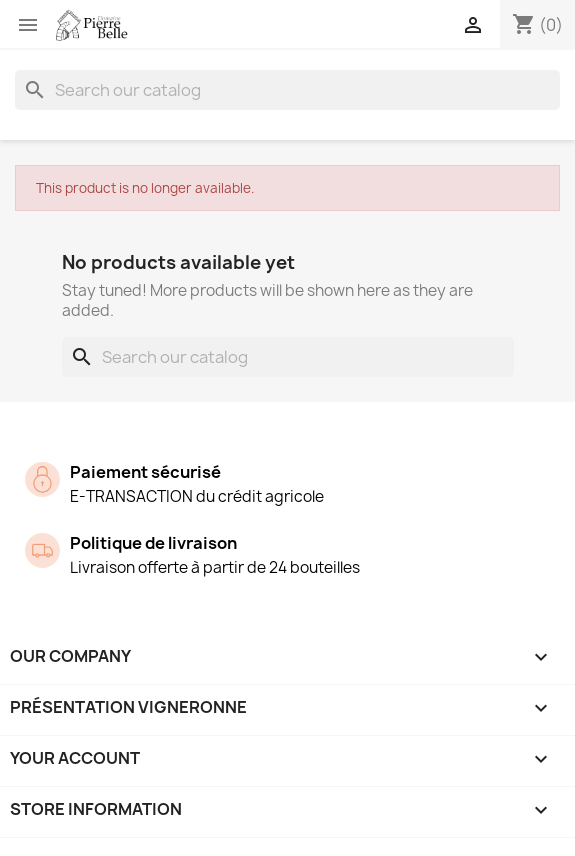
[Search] (287, 90)
